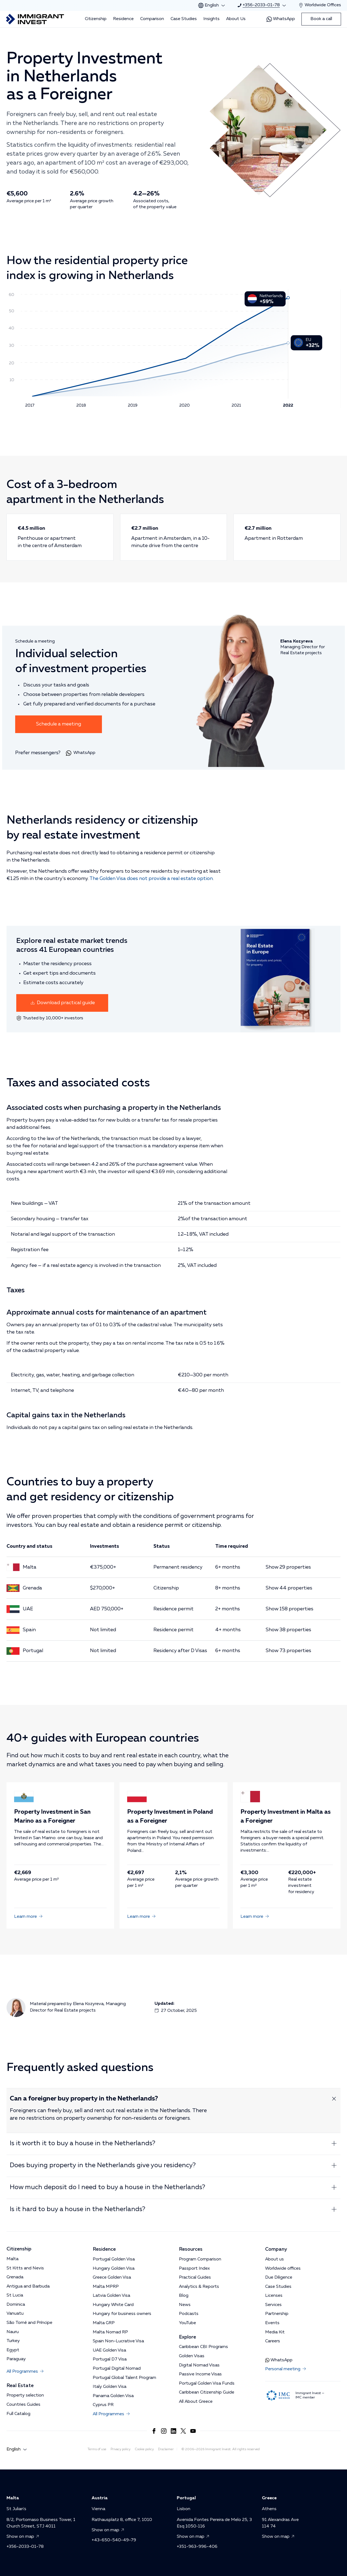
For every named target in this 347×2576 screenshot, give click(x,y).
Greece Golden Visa (112, 2277)
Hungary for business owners (122, 2314)
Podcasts (188, 2314)
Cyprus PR (103, 2405)
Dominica (16, 2304)
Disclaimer (166, 2449)
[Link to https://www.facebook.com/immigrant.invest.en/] (154, 2431)
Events (272, 2323)
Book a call (321, 19)
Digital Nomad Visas (199, 2365)
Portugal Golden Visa (114, 2259)
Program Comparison (200, 2259)
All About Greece (196, 2402)
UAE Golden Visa (109, 2350)
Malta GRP (104, 2323)
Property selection (25, 2395)
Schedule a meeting (58, 724)
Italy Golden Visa (109, 2387)
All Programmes (25, 2372)
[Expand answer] (334, 2098)
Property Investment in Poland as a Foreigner (173, 1817)
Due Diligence (278, 2277)
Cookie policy (144, 2449)
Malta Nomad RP (110, 2332)
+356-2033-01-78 (25, 2547)
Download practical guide (62, 1003)
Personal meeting (286, 2369)
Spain (29, 1629)
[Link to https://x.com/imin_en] (183, 2431)
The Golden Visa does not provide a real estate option (151, 878)
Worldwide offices (283, 2268)
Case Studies (184, 19)
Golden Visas (191, 2356)
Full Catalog (18, 2414)
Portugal (33, 1650)
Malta (29, 1567)
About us (274, 2259)
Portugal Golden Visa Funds (206, 2383)
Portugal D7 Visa (110, 2359)
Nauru (13, 2332)
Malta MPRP (106, 2287)
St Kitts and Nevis (25, 2268)
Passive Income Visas (200, 2374)
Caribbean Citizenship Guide (206, 2392)
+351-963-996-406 (197, 2547)
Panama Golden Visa (113, 2396)
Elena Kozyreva (88, 2004)
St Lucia (15, 2295)
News (185, 2305)
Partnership (276, 2314)
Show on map (24, 2537)
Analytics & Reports (199, 2287)
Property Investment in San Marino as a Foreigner (60, 1817)
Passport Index (194, 2268)
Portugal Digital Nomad (117, 2368)
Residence (123, 19)
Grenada (32, 1588)
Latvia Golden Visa (111, 2296)
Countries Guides (23, 2404)
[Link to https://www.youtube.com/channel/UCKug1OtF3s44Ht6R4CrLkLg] (193, 2431)
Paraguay (16, 2359)
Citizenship (96, 19)
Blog (183, 2296)
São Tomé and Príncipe (29, 2323)
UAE (28, 1609)
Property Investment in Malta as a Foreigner (286, 1817)
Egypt (13, 2350)
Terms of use (97, 2449)
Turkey (13, 2341)
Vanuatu (15, 2313)
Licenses (273, 2296)
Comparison (152, 19)
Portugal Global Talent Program (124, 2378)
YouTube (187, 2323)
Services (273, 2305)
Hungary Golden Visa (113, 2268)
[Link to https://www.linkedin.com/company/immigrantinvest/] (173, 2431)
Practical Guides (195, 2277)
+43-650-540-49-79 (114, 2540)
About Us (236, 19)
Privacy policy (120, 2449)
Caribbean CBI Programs (203, 2347)
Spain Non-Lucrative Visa (118, 2341)
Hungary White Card (113, 2305)
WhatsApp (280, 19)
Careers (272, 2341)
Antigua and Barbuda (28, 2286)
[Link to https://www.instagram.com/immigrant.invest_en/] (163, 2431)
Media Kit (275, 2332)
